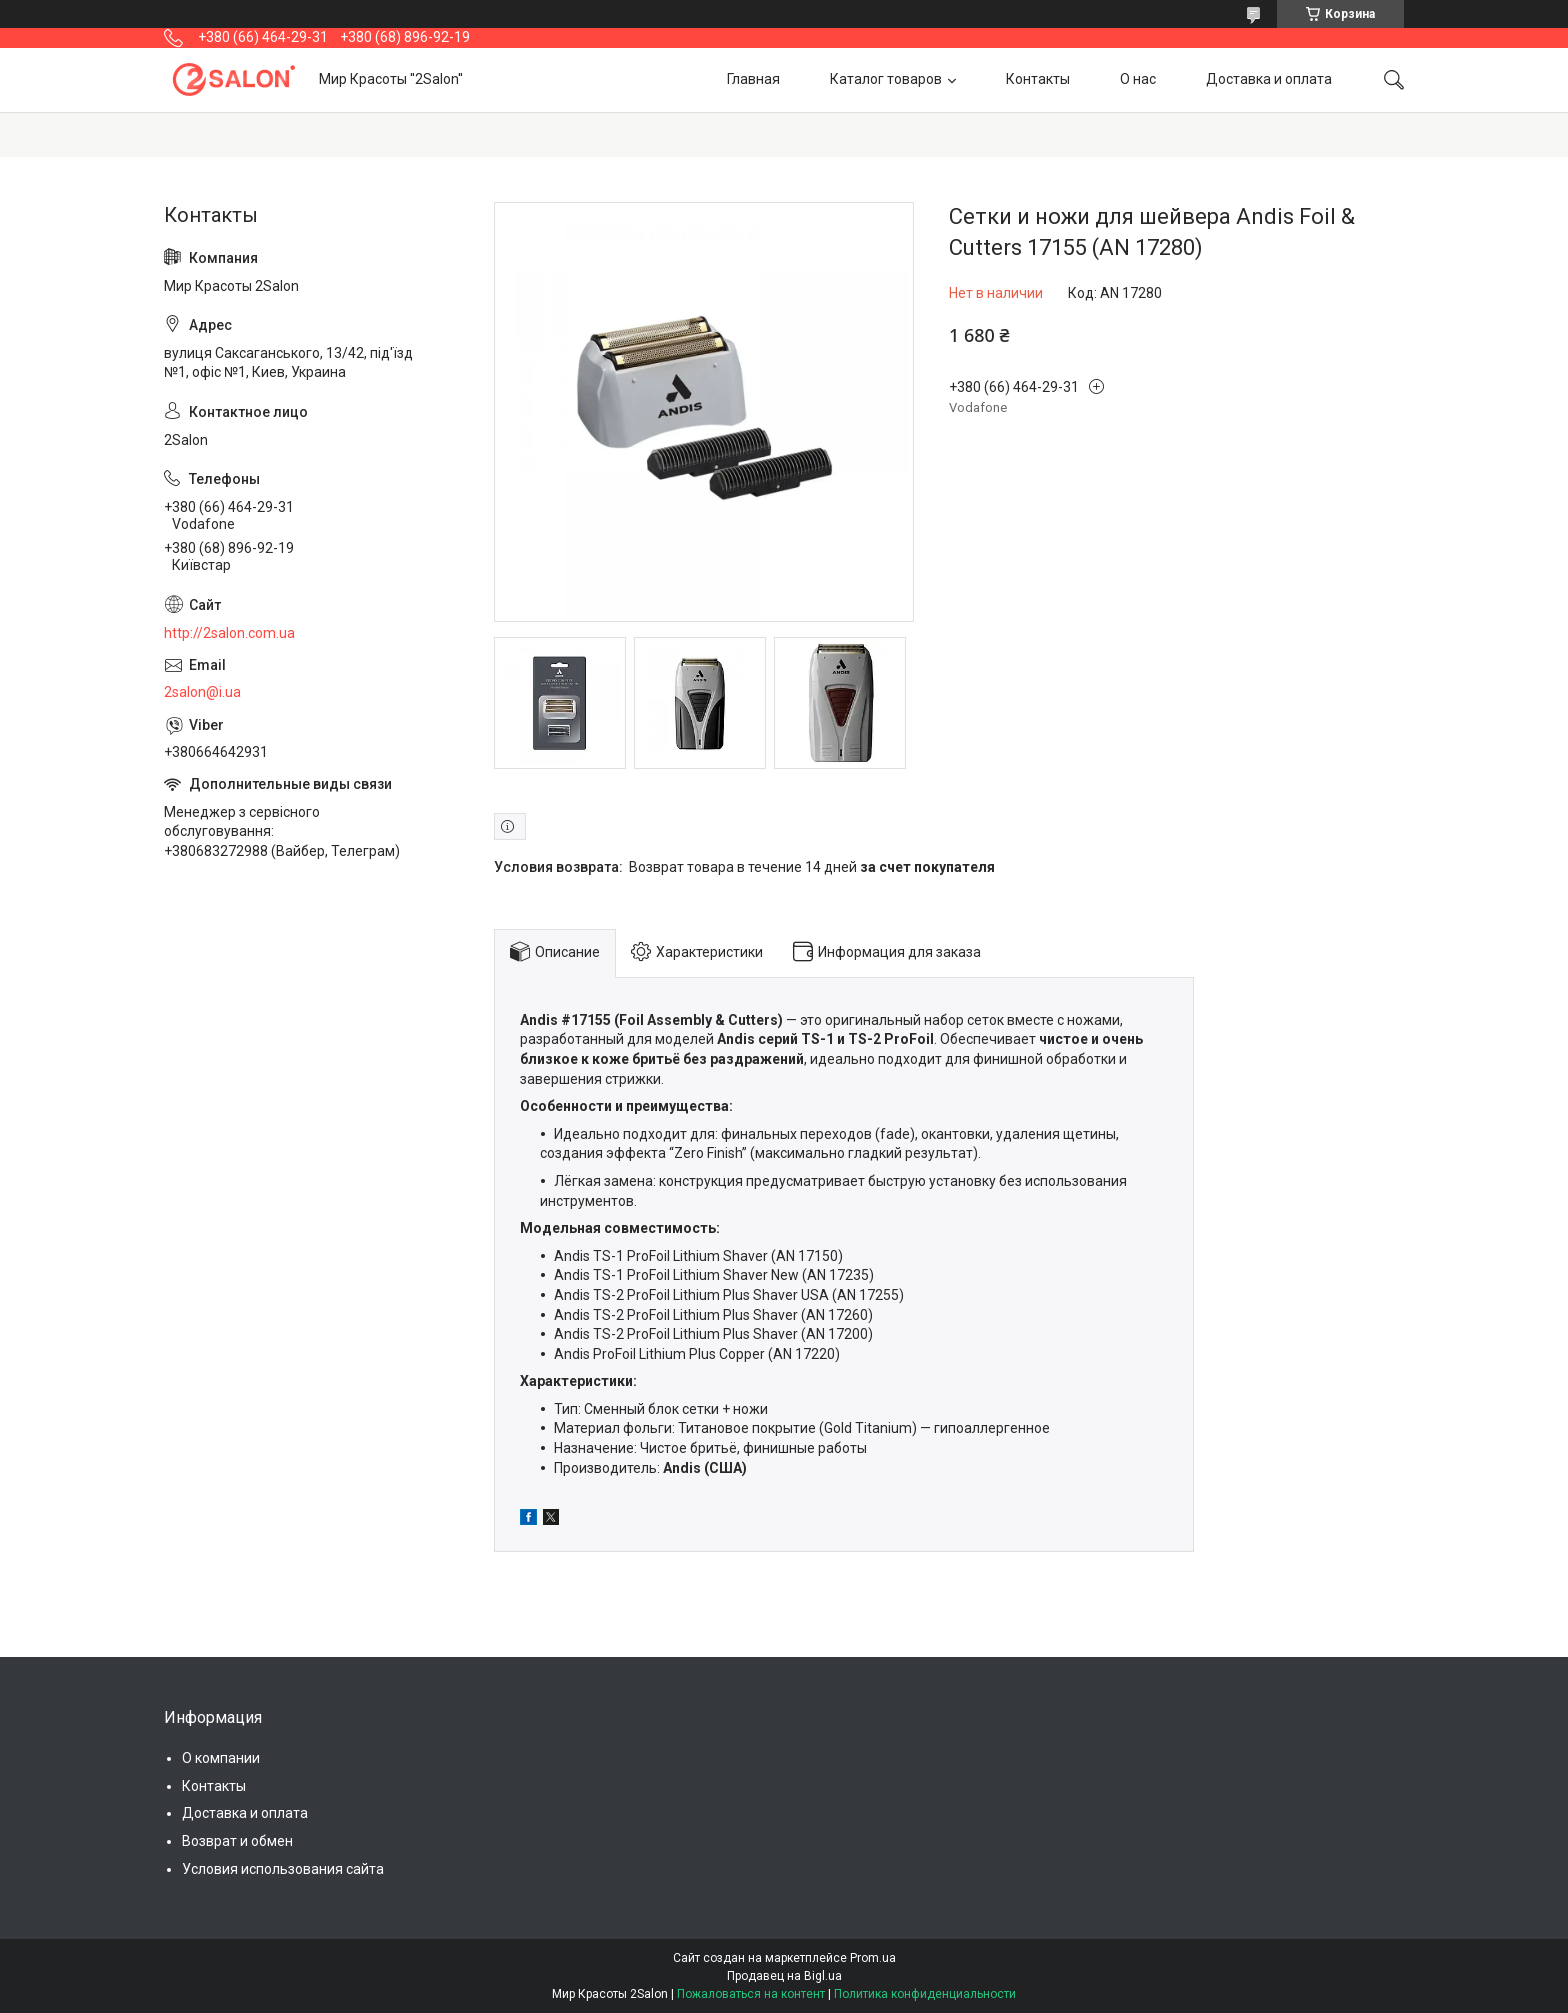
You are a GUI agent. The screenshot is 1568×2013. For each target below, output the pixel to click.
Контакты (1038, 79)
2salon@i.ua (202, 692)
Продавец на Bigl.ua (784, 1976)
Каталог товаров (886, 79)
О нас (1138, 79)
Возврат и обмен (237, 1841)
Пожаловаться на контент (751, 1994)
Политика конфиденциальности (925, 1994)
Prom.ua (873, 1958)
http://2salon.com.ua (229, 633)
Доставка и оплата (1269, 79)
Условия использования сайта (283, 1869)
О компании (221, 1758)
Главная (753, 79)
